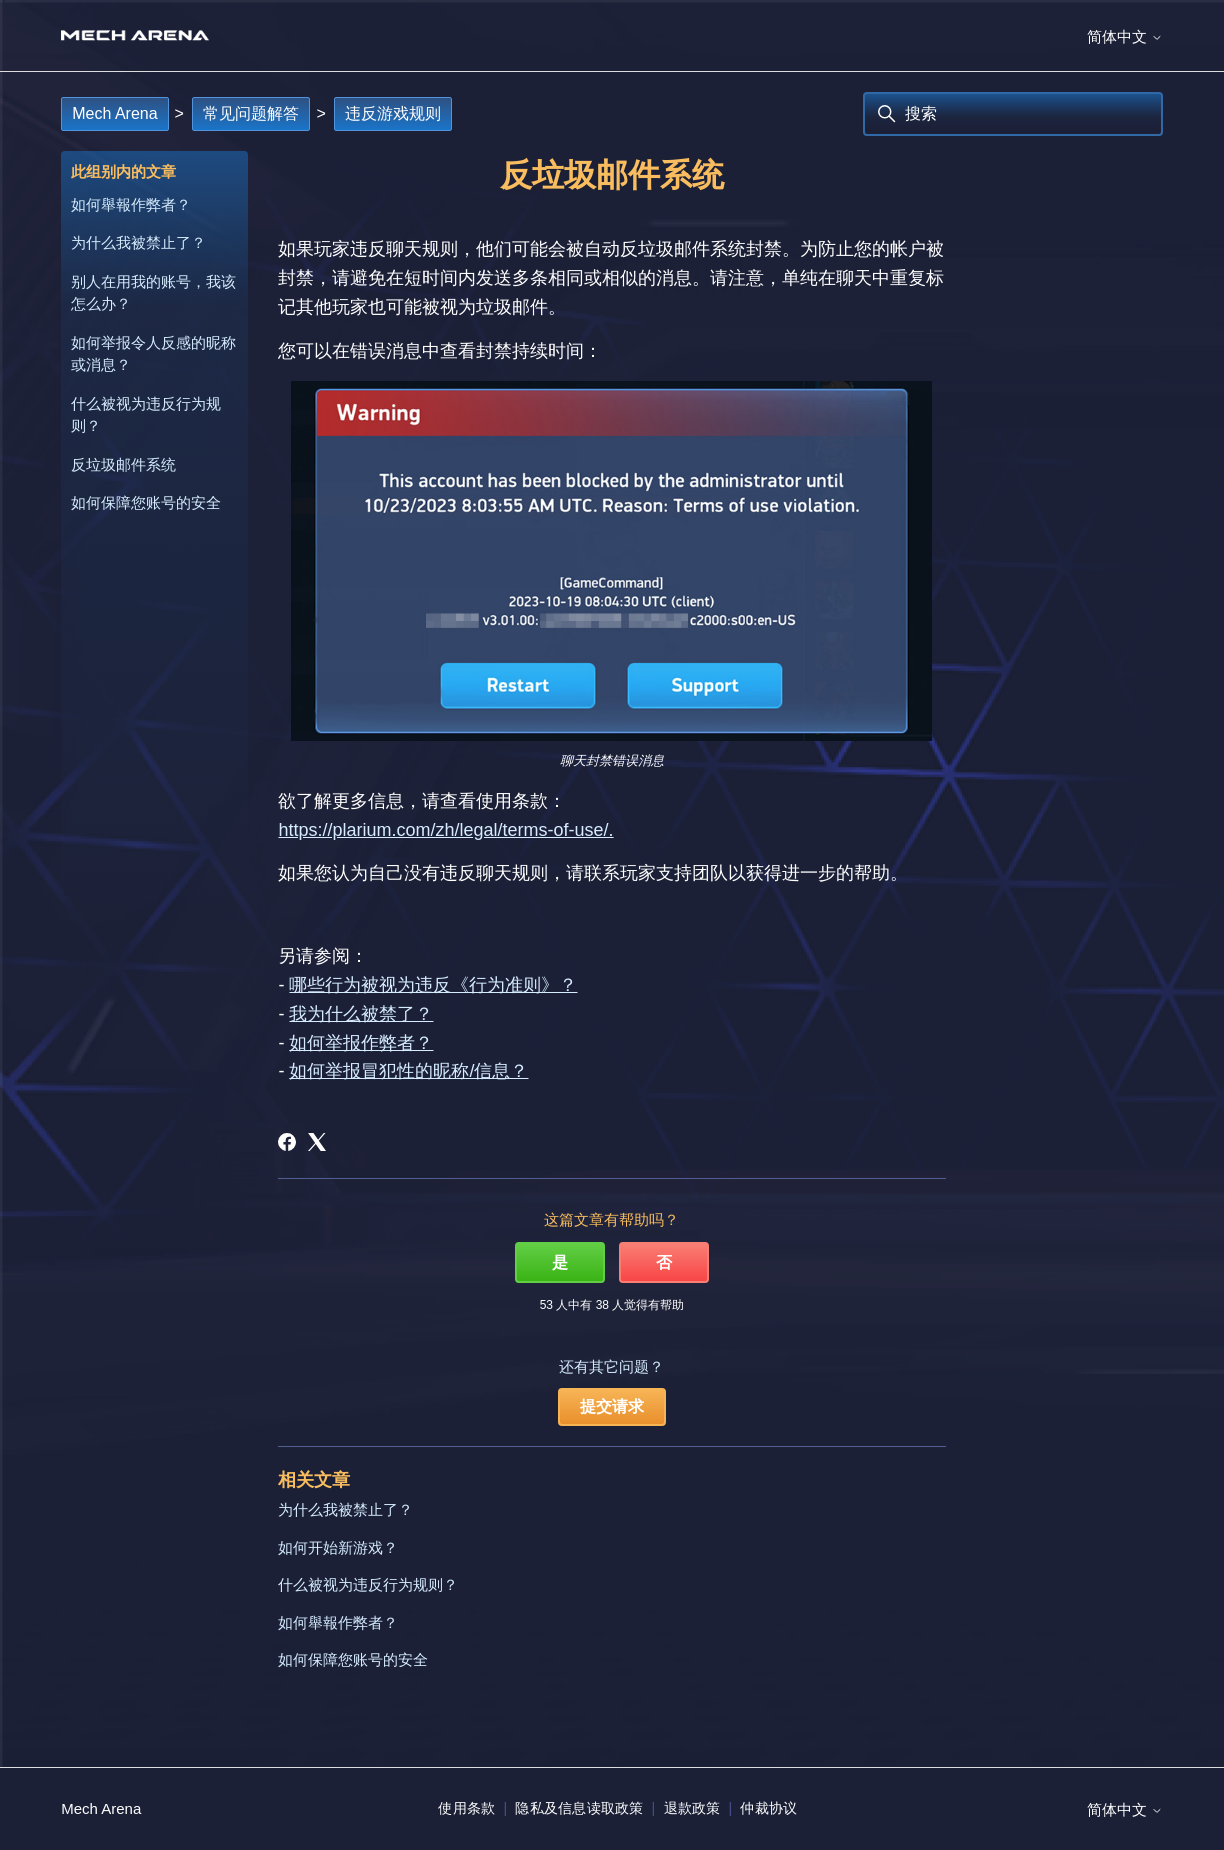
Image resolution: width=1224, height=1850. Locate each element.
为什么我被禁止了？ (138, 242)
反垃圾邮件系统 (123, 464)
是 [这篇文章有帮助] (560, 1262)
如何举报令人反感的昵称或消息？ (153, 354)
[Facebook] (287, 1142)
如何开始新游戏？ (338, 1547)
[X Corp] (317, 1142)
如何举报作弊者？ (361, 1043)
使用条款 (466, 1808)
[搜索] (1013, 114)
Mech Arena (114, 113)
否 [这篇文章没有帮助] (664, 1262)
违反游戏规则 (393, 113)
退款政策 (692, 1808)
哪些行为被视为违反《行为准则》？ (433, 985)
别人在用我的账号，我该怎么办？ (153, 293)
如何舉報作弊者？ (131, 204)
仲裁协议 (768, 1808)
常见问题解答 (251, 113)
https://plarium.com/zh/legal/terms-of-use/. (445, 830)
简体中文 (1125, 36)
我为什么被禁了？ (361, 1014)
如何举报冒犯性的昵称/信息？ (408, 1071)
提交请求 (612, 1406)
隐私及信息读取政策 (579, 1808)
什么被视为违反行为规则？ (146, 415)
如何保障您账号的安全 (146, 502)
